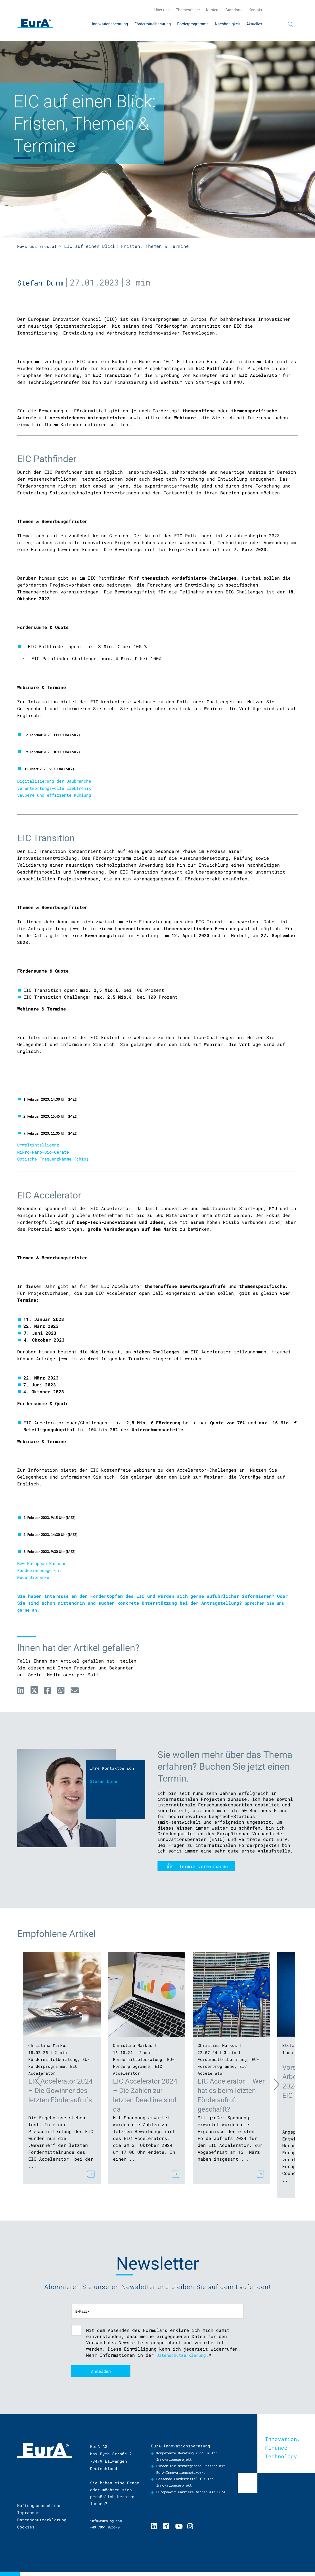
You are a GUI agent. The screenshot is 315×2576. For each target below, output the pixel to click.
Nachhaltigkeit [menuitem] (227, 24)
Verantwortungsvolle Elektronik (57, 788)
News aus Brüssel (39, 246)
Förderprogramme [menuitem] (192, 24)
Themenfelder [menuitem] (188, 10)
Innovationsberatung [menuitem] (110, 24)
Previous (7, 2081)
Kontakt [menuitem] (255, 10)
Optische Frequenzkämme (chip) (56, 1158)
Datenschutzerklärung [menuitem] (41, 2519)
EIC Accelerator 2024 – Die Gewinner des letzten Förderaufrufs (60, 2089)
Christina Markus (48, 2044)
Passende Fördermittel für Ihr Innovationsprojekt (192, 2490)
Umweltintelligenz (40, 1144)
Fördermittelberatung (53, 2058)
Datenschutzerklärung (184, 2354)
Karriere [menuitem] (212, 10)
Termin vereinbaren (203, 1865)
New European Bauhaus (44, 1562)
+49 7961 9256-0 (108, 2526)
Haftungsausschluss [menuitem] (39, 2505)
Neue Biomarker (36, 1576)
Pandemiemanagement (41, 1569)
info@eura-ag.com (109, 2520)
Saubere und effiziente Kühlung (57, 794)
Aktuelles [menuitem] (254, 24)
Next (307, 2081)
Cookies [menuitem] (25, 2526)
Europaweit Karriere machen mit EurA (193, 2504)
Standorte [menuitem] (233, 10)
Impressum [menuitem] (28, 2512)
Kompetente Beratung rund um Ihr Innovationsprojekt (189, 2456)
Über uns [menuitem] (162, 10)
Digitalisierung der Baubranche (57, 781)
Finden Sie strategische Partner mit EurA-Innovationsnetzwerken (184, 2472)
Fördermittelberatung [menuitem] (152, 24)
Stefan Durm (44, 281)
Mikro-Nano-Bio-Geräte (45, 1151)
